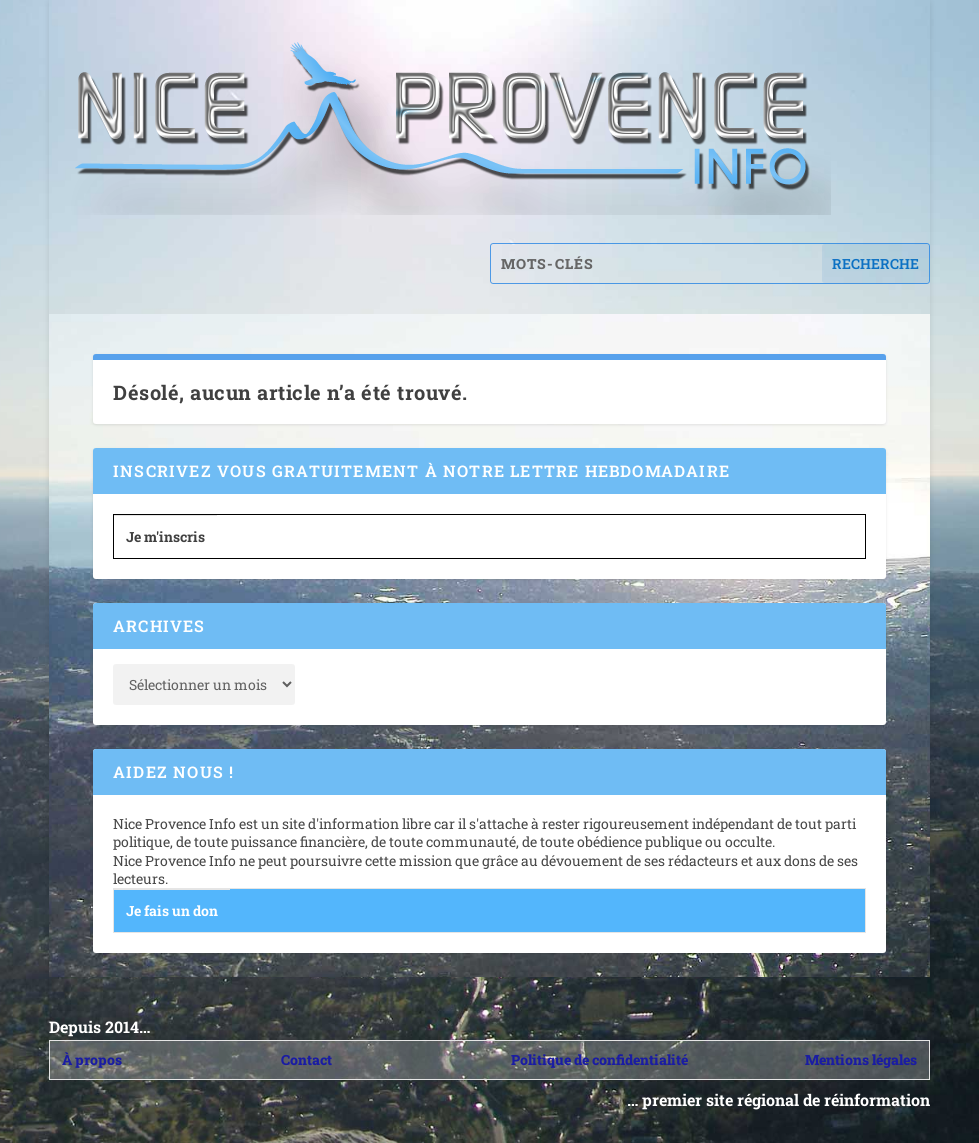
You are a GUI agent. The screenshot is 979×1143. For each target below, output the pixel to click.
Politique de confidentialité (599, 1059)
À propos (92, 1059)
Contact (306, 1059)
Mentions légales (861, 1059)
